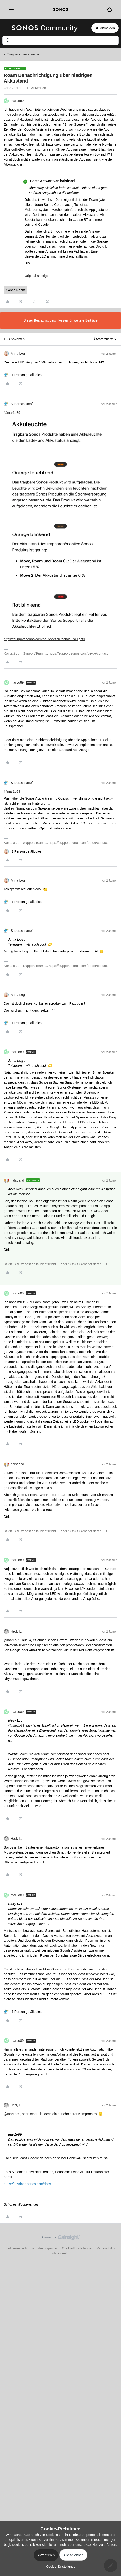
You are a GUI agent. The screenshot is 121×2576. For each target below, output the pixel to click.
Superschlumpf (22, 404)
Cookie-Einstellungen (77, 2248)
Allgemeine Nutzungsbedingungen (33, 2248)
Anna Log (18, 353)
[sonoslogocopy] (60, 9)
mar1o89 (17, 101)
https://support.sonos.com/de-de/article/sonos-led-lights (44, 639)
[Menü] (10, 9)
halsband (17, 1180)
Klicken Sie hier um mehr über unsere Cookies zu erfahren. (73, 2545)
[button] (5, 29)
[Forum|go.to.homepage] (45, 28)
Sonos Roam (15, 290)
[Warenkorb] (109, 9)
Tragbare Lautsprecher (24, 54)
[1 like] (23, 375)
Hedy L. (16, 1631)
